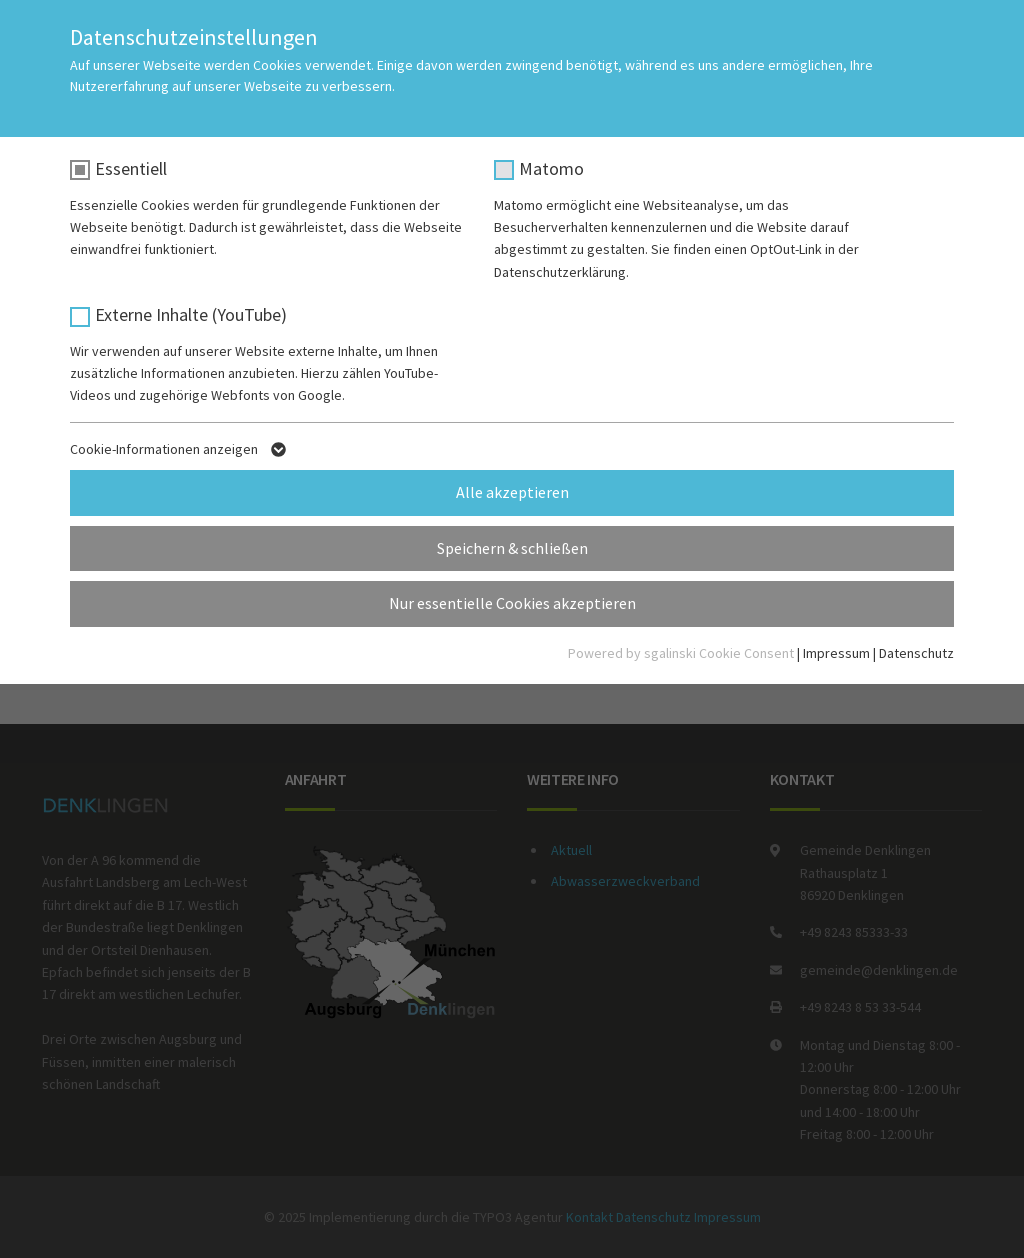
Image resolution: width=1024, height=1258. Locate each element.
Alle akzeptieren (512, 492)
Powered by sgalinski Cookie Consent (682, 653)
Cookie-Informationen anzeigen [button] (180, 452)
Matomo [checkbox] (551, 168)
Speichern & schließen (512, 548)
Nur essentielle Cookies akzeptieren (512, 603)
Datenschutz (916, 653)
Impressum (836, 653)
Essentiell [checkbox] (131, 168)
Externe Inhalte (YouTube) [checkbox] (191, 314)
